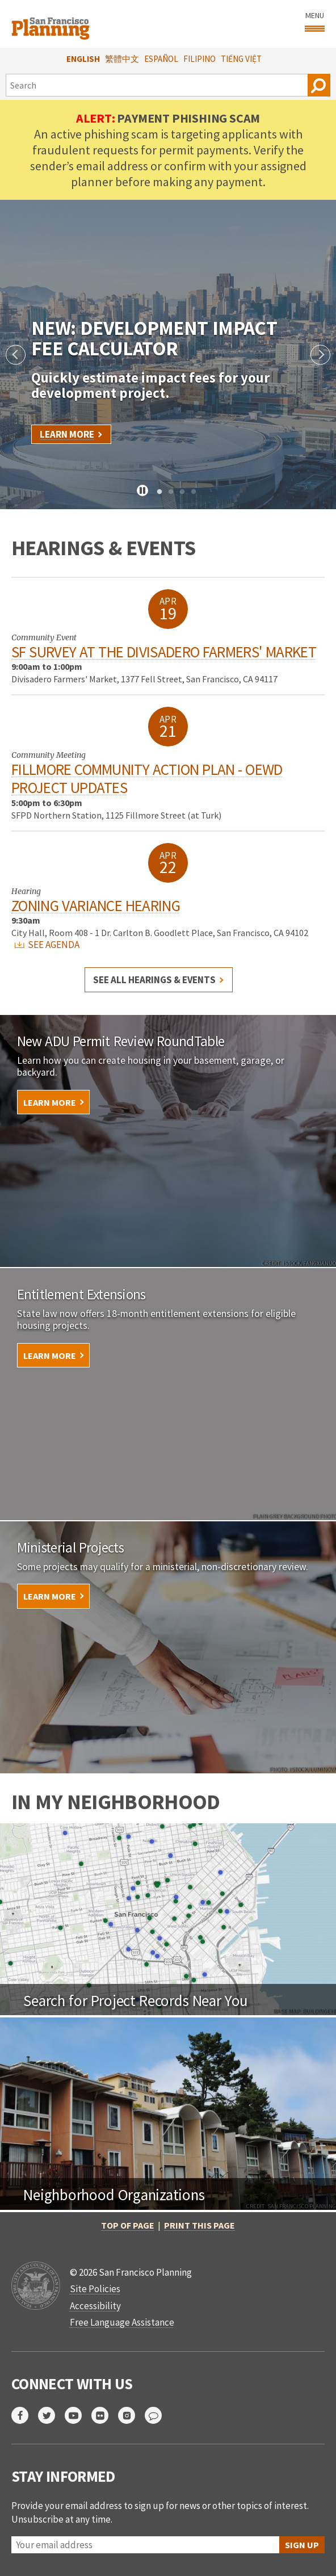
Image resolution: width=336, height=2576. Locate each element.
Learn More (67, 434)
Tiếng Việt (241, 58)
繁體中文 (122, 58)
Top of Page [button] (127, 2225)
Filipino (199, 58)
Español (161, 58)
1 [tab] (159, 492)
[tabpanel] (168, 354)
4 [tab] (193, 492)
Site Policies (95, 2289)
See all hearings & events (154, 980)
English (83, 58)
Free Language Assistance (122, 2322)
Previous (16, 354)
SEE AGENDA (47, 944)
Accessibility (95, 2306)
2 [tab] (171, 492)
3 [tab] (182, 492)
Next (320, 354)
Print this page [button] (199, 2225)
